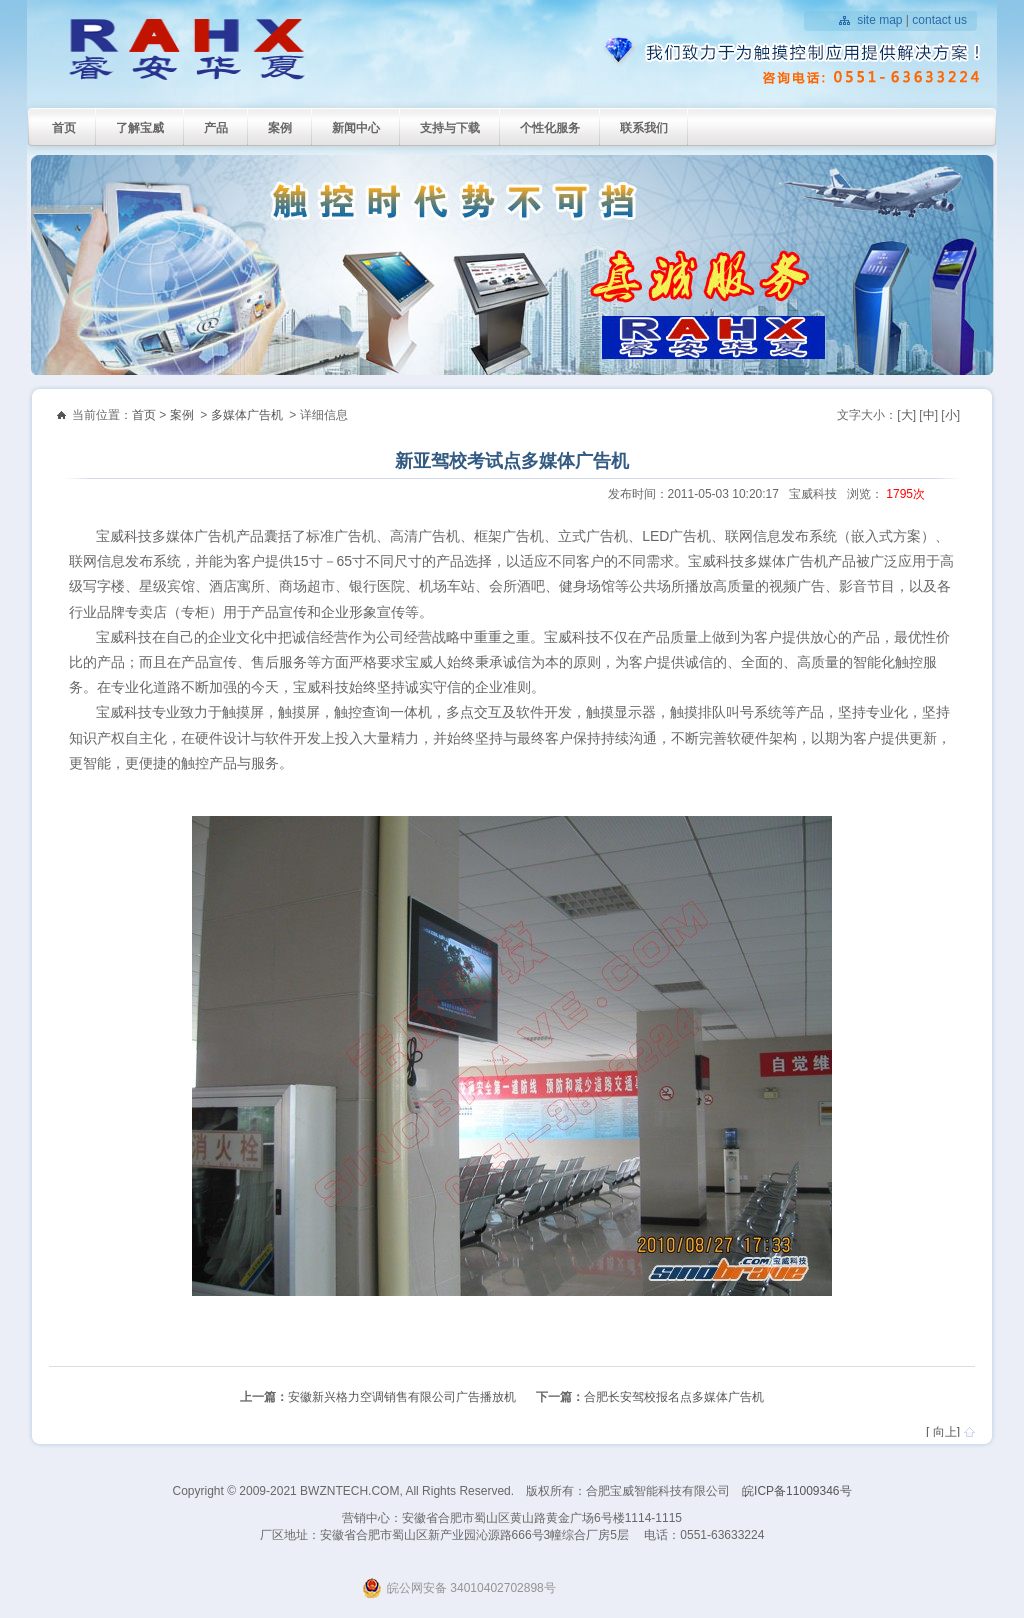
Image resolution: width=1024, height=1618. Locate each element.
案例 (280, 128)
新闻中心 (356, 128)
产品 (216, 128)
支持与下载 (450, 128)
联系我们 (644, 128)
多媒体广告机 (247, 415)
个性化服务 (550, 128)
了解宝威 (140, 128)
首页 (64, 128)
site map (879, 20)
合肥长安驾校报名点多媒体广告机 (674, 1397)
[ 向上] (943, 1432)
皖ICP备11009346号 (796, 1491)
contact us (939, 20)
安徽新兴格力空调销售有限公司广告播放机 (402, 1397)
